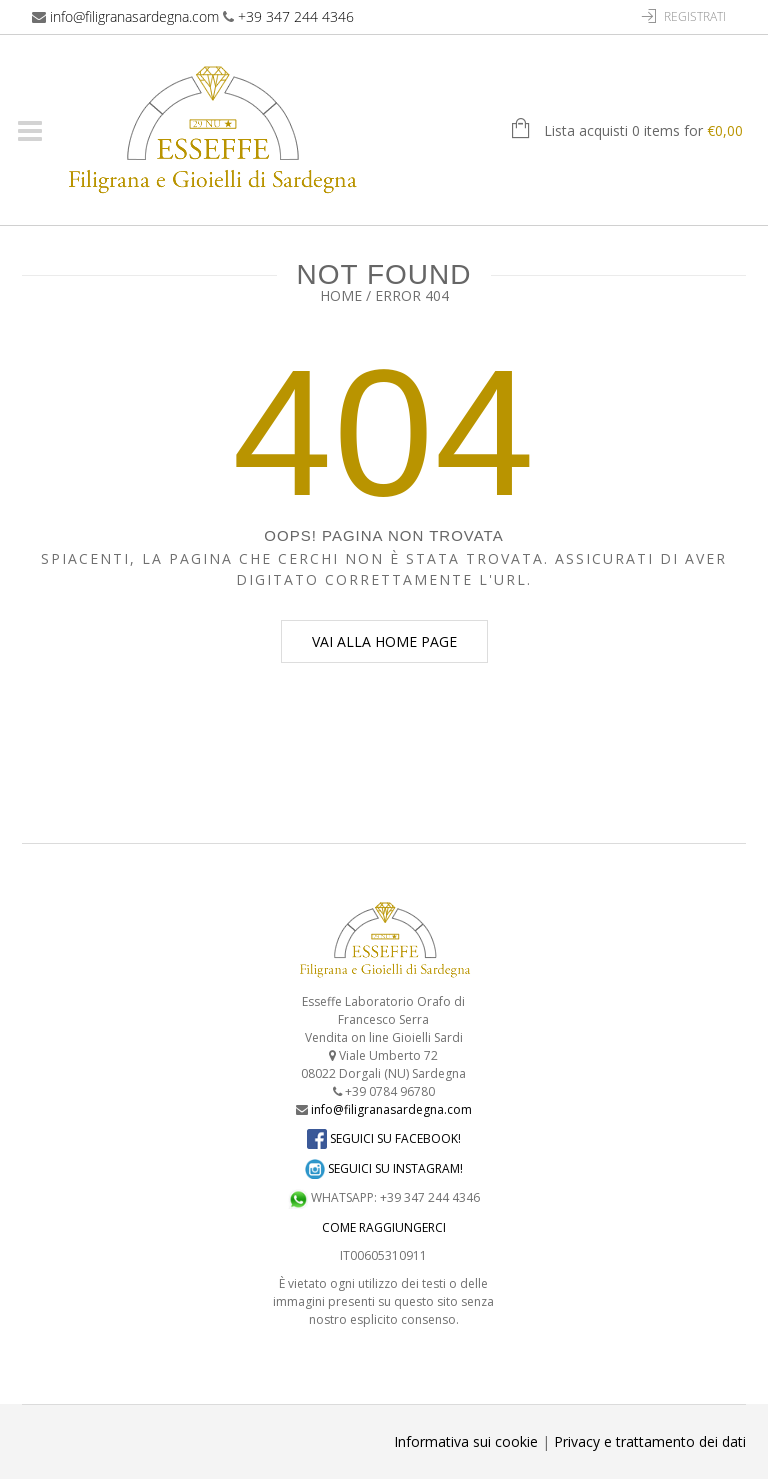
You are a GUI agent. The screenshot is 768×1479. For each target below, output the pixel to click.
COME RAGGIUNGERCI (384, 1227)
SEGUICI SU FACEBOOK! (384, 1138)
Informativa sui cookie (466, 1441)
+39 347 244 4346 (296, 16)
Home (341, 295)
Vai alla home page (384, 641)
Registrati (695, 16)
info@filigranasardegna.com (134, 16)
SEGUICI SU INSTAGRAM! (384, 1168)
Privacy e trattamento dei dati (650, 1441)
